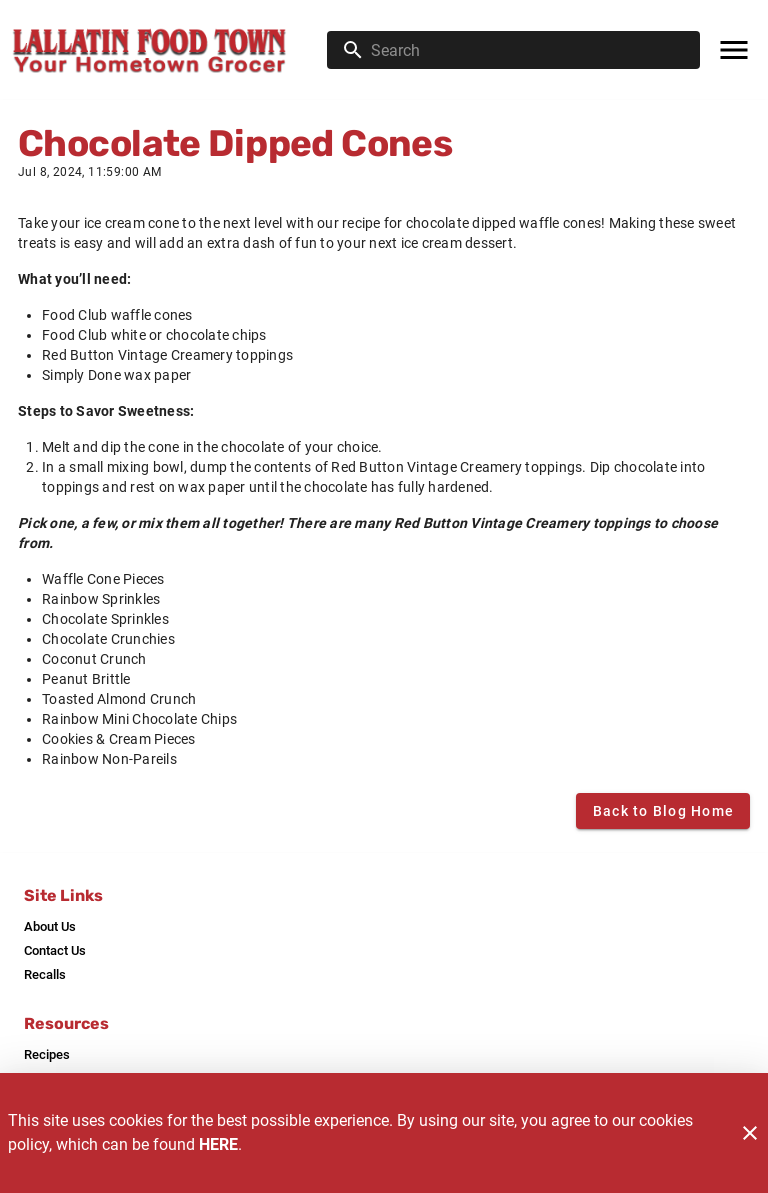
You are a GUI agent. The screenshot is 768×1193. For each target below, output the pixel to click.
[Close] (750, 1133)
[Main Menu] (734, 50)
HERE (218, 1144)
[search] (527, 50)
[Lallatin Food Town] (169, 50)
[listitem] (50, 927)
